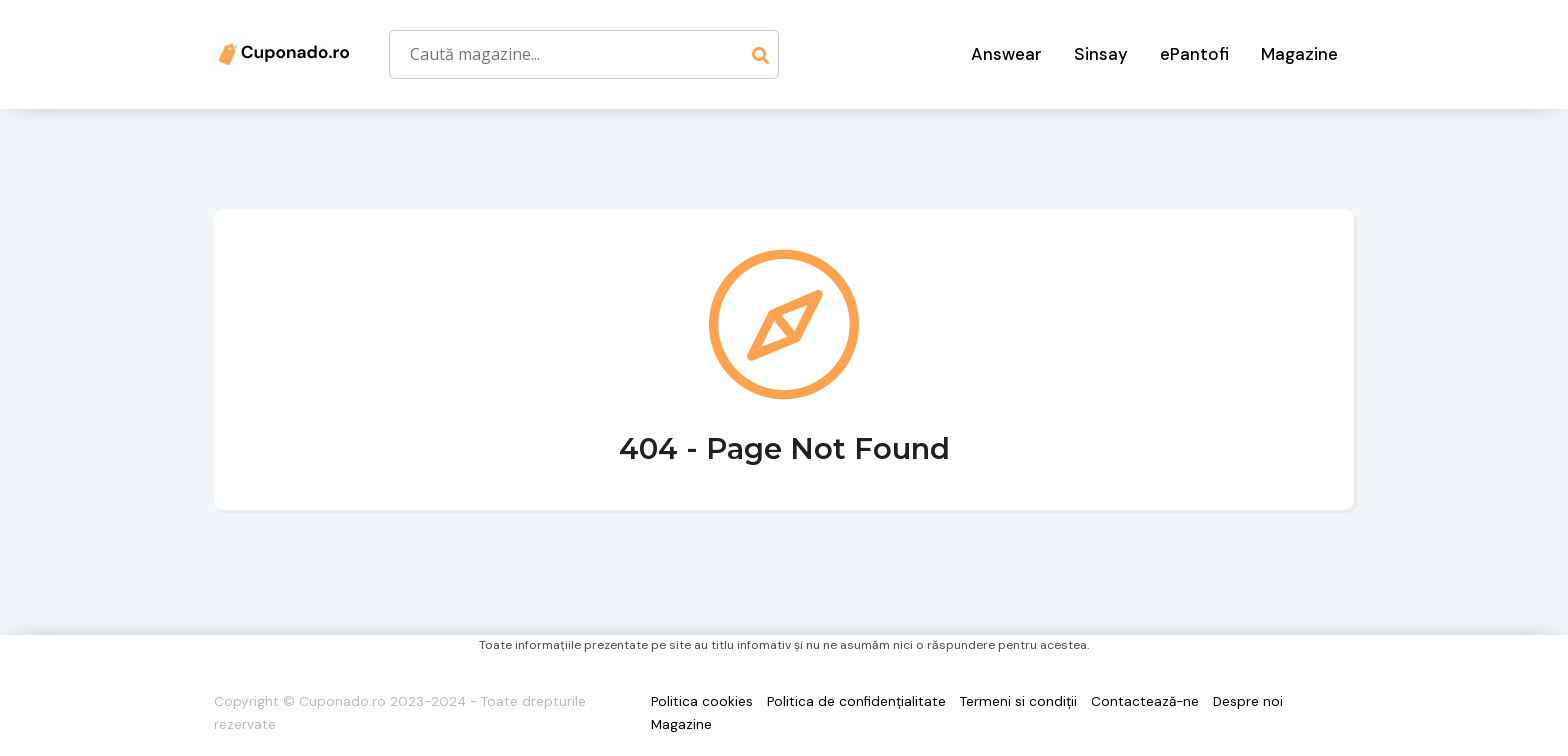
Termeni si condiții (1018, 701)
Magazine (1299, 54)
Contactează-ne (1145, 701)
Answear (1006, 54)
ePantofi (1194, 54)
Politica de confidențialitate (856, 701)
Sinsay (1101, 54)
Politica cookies (702, 701)
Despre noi (1248, 701)
